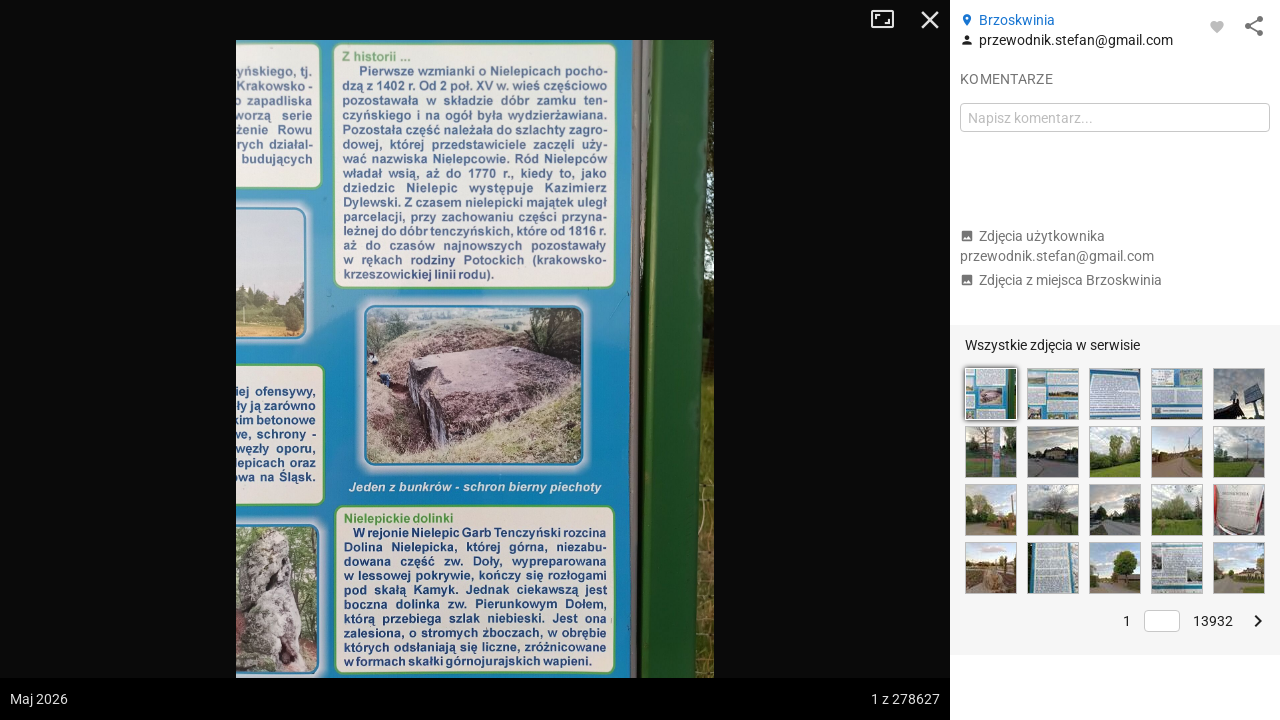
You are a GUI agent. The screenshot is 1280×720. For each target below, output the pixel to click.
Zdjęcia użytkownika (1057, 246)
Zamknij (930, 20)
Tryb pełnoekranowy (890, 20)
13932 (1213, 621)
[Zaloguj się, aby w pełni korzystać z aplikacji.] (1217, 26)
